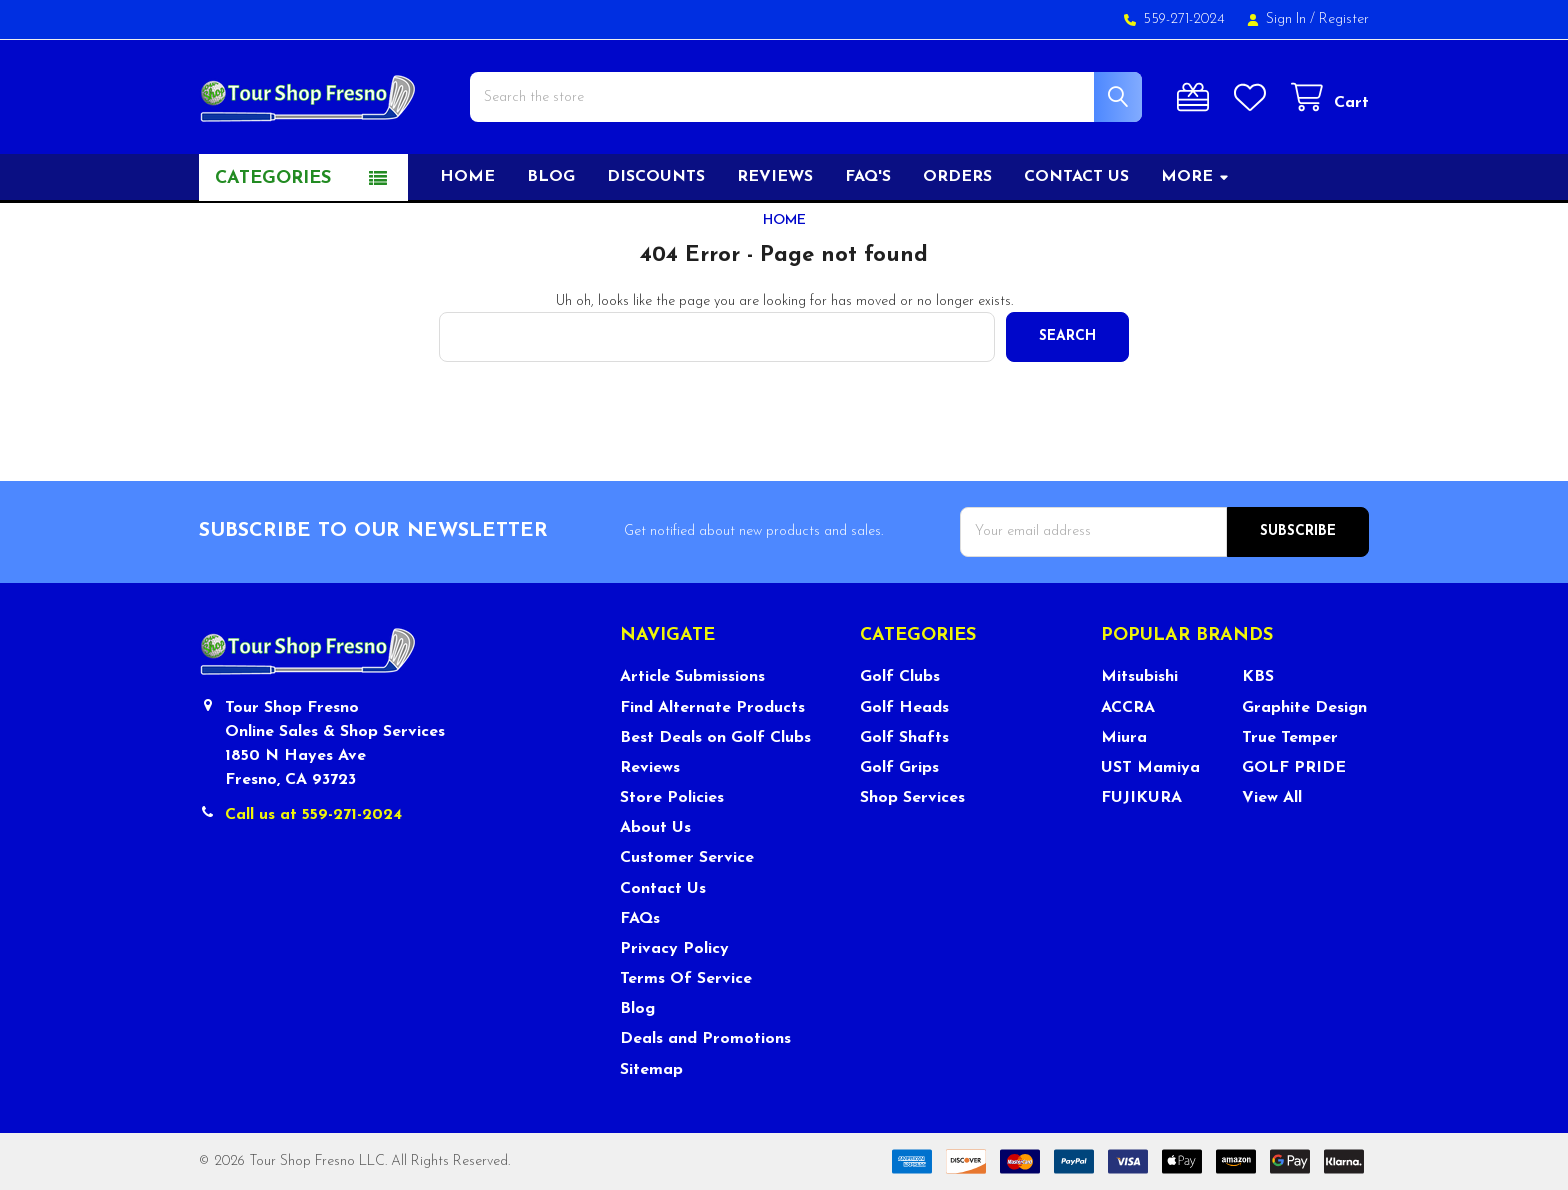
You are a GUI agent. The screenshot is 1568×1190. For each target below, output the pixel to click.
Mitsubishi (1139, 677)
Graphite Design (1304, 708)
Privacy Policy (674, 949)
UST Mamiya (1150, 768)
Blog (551, 177)
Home (467, 177)
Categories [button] (273, 178)
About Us (655, 828)
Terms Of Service (686, 979)
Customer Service (687, 858)
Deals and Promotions (705, 1039)
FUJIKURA (1141, 798)
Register (1344, 19)
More (1195, 177)
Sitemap (651, 1070)
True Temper (1290, 738)
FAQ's (868, 177)
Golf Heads (904, 708)
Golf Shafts (904, 738)
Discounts (656, 177)
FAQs (640, 919)
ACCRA (1128, 708)
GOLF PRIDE (1294, 768)
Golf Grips (899, 768)
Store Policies (672, 798)
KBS (1258, 677)
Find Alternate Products (712, 708)
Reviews (775, 177)
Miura (1124, 738)
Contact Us (663, 889)
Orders (957, 177)
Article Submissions (692, 677)
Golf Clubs (900, 677)
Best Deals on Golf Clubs (715, 738)
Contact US (1076, 177)
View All (1272, 798)
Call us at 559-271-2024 (313, 815)
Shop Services (912, 798)
